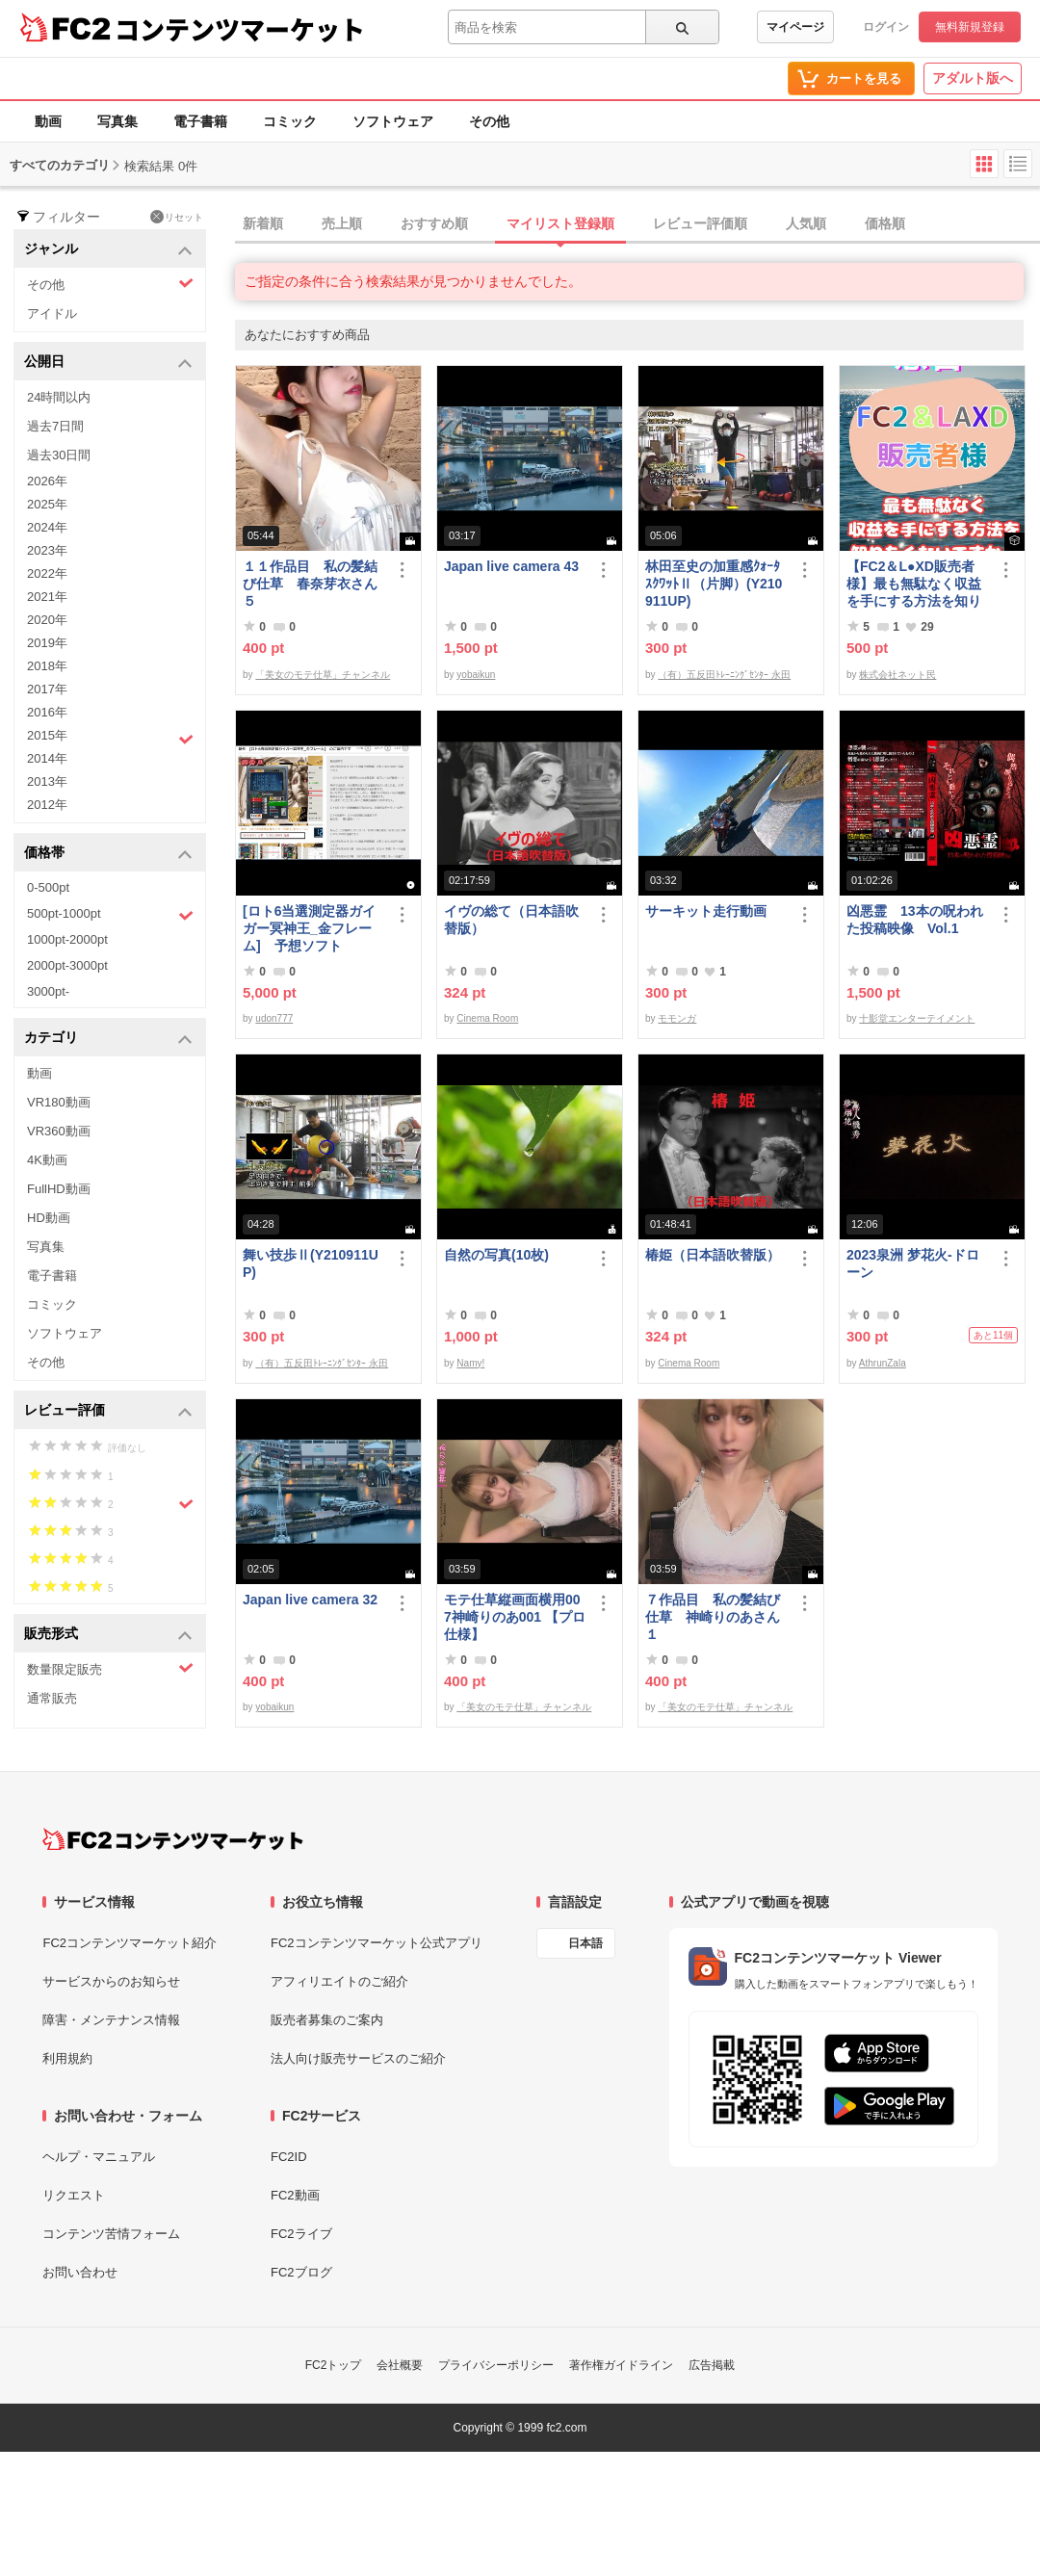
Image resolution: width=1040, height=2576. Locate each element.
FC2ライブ (301, 2233)
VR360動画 (59, 1131)
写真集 (117, 121)
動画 (48, 121)
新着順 (263, 223)
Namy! (470, 1363)
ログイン (886, 27)
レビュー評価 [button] (108, 1411)
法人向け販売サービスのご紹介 (358, 2058)
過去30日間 (59, 455)
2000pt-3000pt (67, 965)
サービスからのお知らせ (111, 1981)
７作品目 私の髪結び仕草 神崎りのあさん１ (712, 1617)
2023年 (47, 550)
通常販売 (52, 1698)
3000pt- (48, 991)
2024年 (47, 527)
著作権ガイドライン (621, 2365)
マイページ (795, 27)
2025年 (47, 504)
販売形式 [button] (108, 1635)
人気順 (806, 223)
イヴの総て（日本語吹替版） (511, 919)
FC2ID (289, 2156)
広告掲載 (712, 2365)
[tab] (637, 224)
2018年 (47, 666)
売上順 (342, 223)
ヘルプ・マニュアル (98, 2156)
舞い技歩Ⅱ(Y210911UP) (310, 1263)
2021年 (47, 596)
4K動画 (47, 1160)
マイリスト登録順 (560, 223)
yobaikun (475, 674)
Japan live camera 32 (310, 1599)
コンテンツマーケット (240, 29)
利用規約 (67, 2058)
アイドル (52, 313)
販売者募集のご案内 (327, 2020)
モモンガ (677, 1018)
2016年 (47, 712)
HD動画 (48, 1217)
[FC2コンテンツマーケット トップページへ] (172, 1839)
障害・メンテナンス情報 (111, 2020)
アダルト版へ (972, 78)
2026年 (47, 481)
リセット (176, 216)
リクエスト (73, 2195)
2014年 (47, 758)
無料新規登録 (969, 27)
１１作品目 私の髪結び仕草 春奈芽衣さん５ (310, 584)
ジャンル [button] (108, 250)
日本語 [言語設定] (585, 1943)
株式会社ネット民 (897, 674)
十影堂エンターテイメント (917, 1018)
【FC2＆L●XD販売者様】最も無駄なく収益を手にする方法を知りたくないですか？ (913, 584)
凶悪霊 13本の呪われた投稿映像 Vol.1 (914, 919)
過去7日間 (55, 426)
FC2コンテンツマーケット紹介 (129, 1943)
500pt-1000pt (110, 915)
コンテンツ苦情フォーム (111, 2233)
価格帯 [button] (108, 854)
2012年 (47, 804)
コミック (290, 121)
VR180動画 (59, 1102)
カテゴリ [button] (108, 1038)
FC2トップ (333, 2365)
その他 (489, 121)
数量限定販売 (110, 1668)
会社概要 (400, 2365)
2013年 (47, 781)
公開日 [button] (108, 362)
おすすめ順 (434, 223)
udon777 (274, 1018)
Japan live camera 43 (511, 566)
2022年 (47, 573)
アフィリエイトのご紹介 (339, 1981)
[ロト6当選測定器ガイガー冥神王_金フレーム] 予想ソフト (309, 928)
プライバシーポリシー (496, 2365)
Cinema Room (487, 1018)
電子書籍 (200, 121)
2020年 (47, 619)
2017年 (47, 689)
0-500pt (48, 887)
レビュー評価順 (700, 223)
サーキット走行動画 (706, 911)
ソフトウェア (392, 121)
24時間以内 (59, 397)
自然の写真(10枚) (496, 1254)
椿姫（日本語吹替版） (712, 1254)
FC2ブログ (301, 2272)
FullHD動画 (59, 1189)
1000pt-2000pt (67, 939)
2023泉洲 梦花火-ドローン (912, 1263)
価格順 (885, 223)
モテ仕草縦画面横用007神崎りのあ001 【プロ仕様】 (514, 1617)
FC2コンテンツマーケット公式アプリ (376, 1943)
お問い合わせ (79, 2272)
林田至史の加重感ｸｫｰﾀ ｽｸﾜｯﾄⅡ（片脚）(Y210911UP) (713, 584)
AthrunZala (882, 1363)
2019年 (47, 643)
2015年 (110, 737)
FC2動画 (295, 2195)
